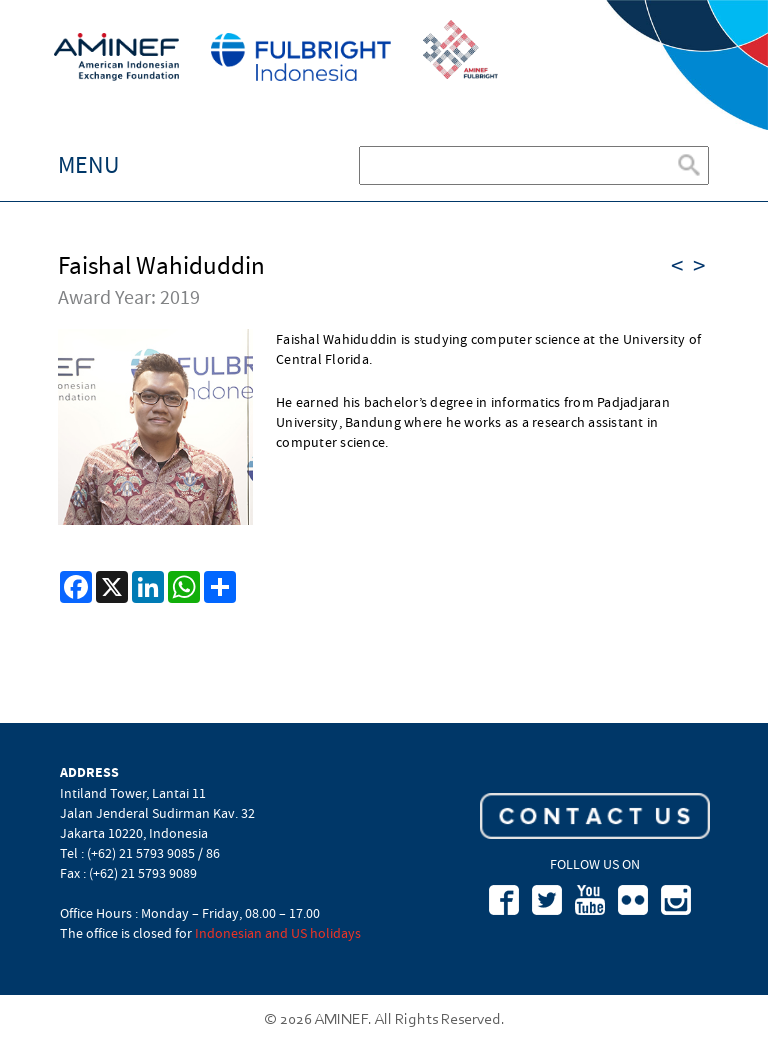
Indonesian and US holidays (278, 933)
